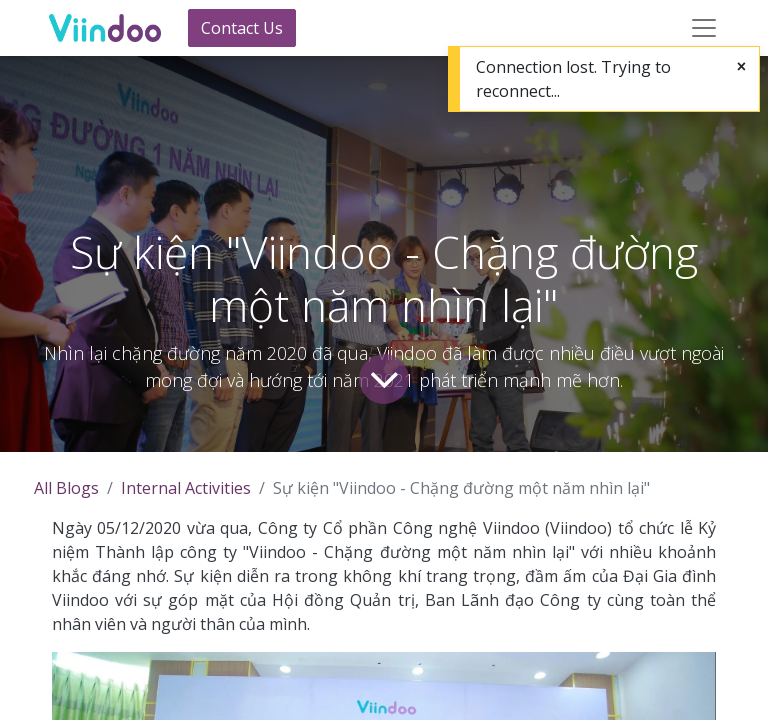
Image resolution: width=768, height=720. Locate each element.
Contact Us (242, 28)
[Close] (741, 66)
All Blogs (66, 488)
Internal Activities (186, 488)
